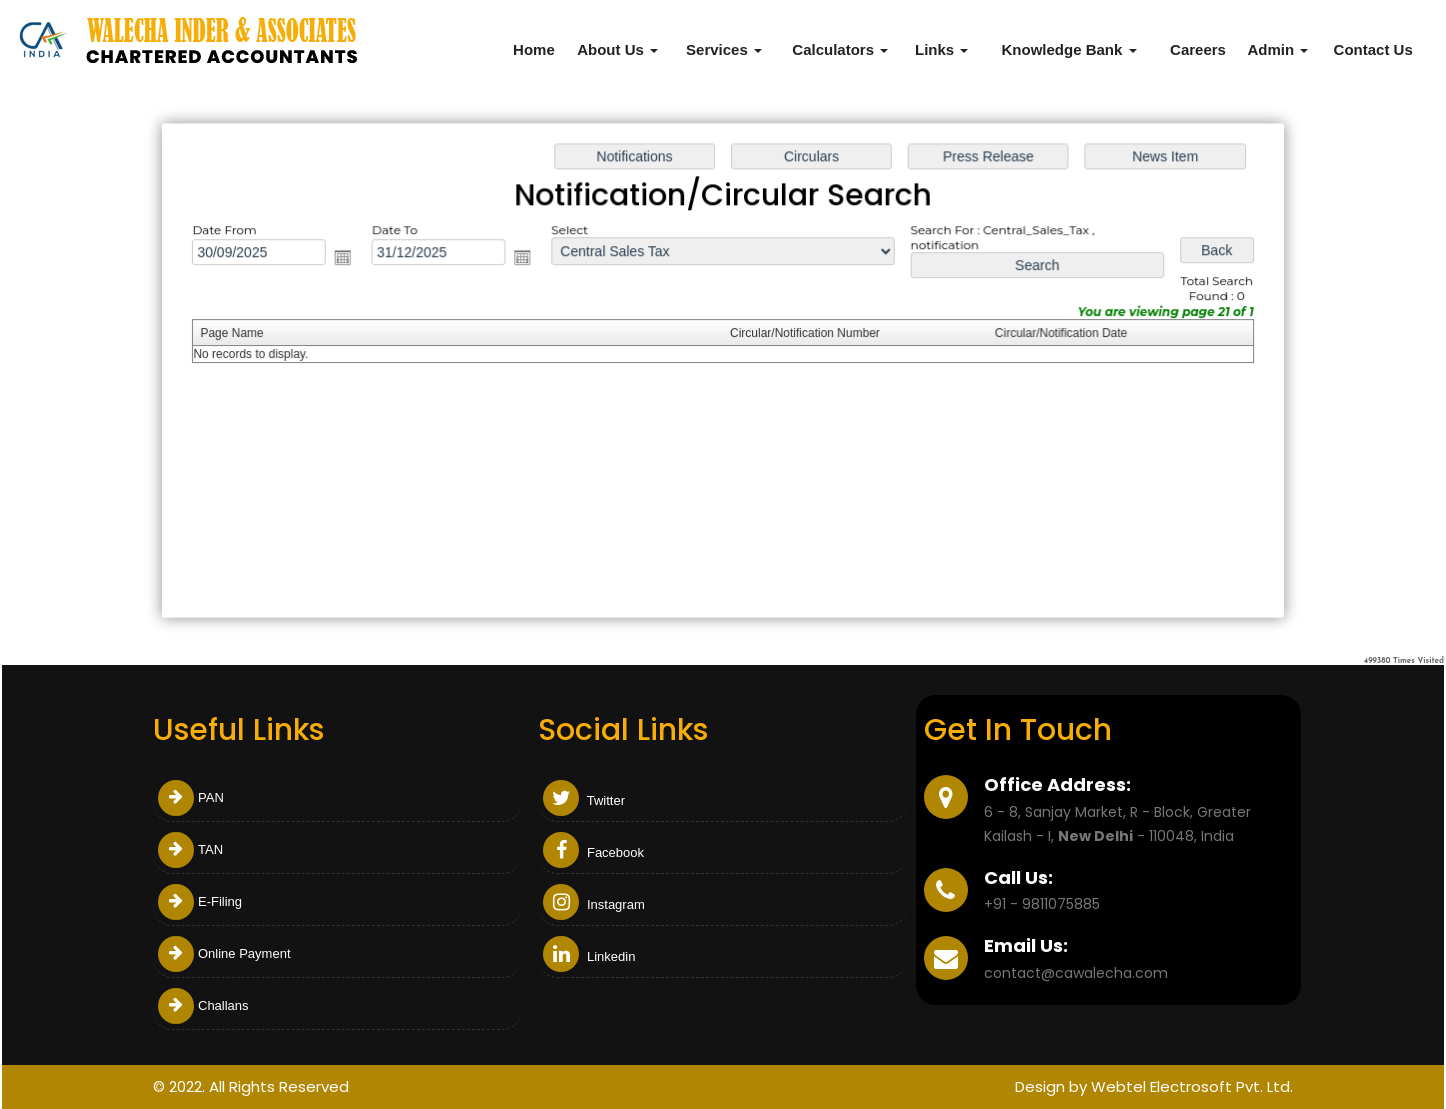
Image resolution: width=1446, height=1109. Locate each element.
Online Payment (224, 953)
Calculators (840, 49)
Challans (203, 1005)
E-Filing (200, 901)
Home (534, 49)
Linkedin (589, 956)
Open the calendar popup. (350, 259)
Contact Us (1373, 49)
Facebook (593, 852)
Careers (1198, 49)
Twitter (584, 800)
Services (724, 49)
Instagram (593, 904)
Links (941, 49)
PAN (191, 797)
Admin (1277, 49)
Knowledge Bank (1068, 49)
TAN (190, 849)
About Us (617, 49)
